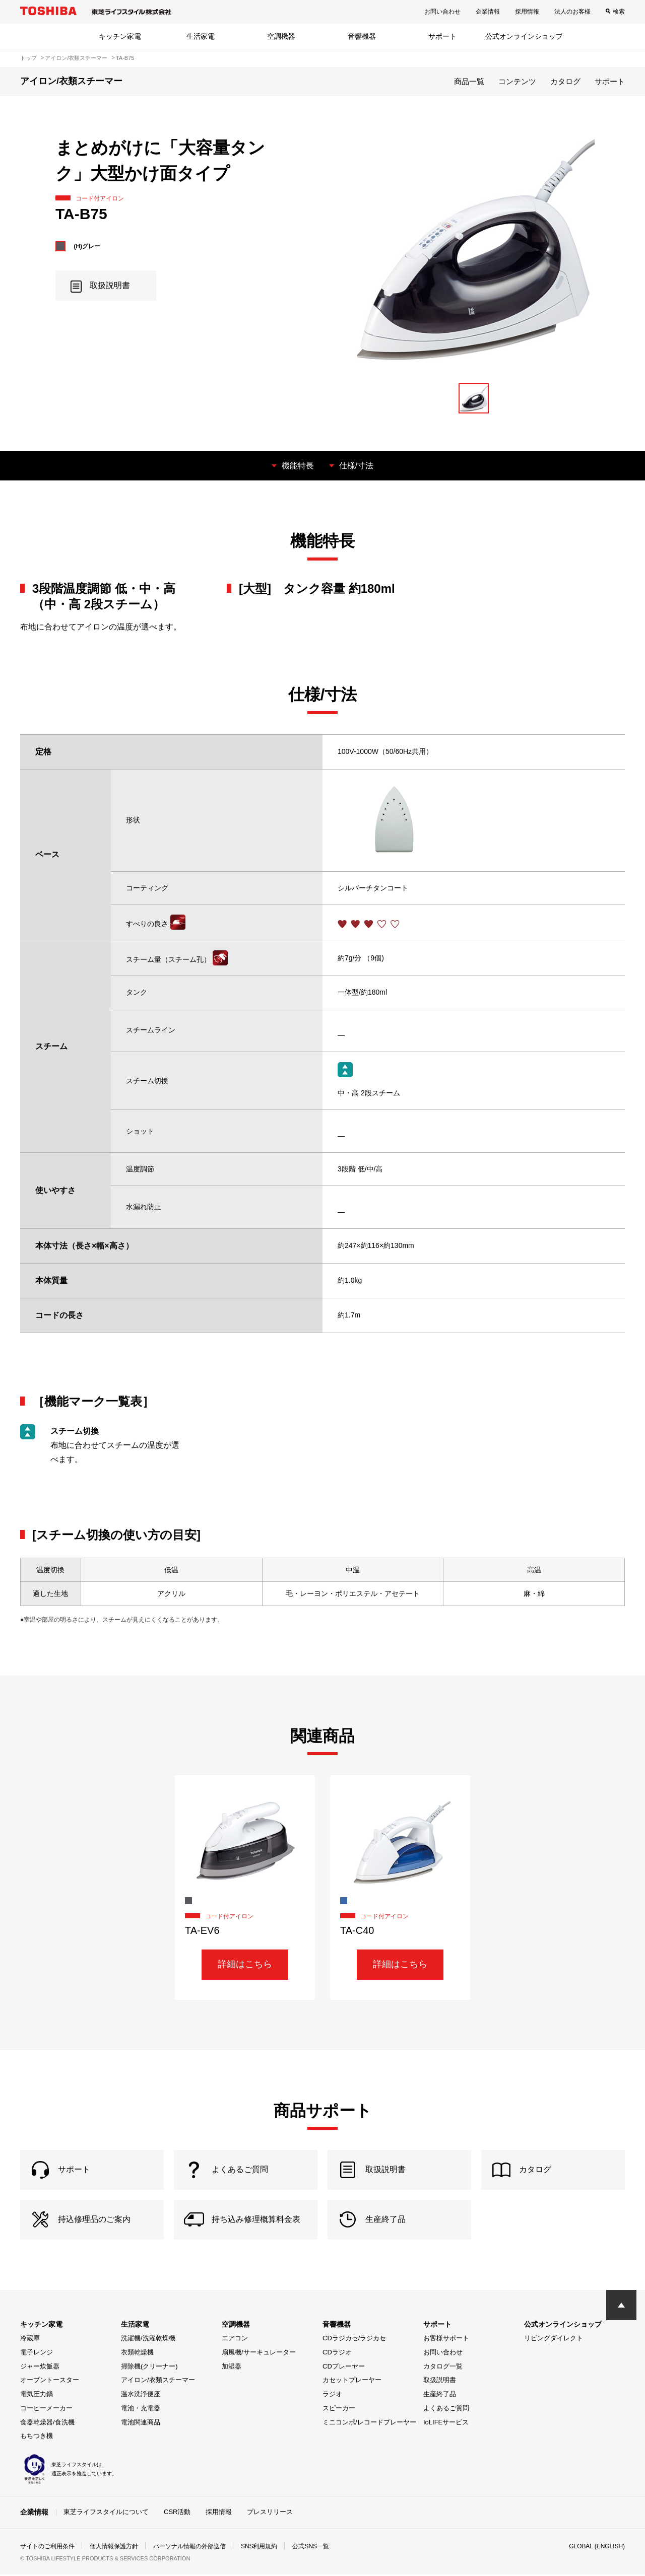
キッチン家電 (120, 36)
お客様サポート (446, 2339)
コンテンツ (517, 81)
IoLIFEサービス (446, 2423)
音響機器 (362, 36)
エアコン (235, 2339)
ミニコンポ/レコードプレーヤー (369, 2423)
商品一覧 (469, 81)
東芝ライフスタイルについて (106, 2513)
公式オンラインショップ (524, 36)
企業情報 (488, 11)
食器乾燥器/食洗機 (47, 2423)
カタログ (565, 81)
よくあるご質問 (446, 2409)
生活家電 (200, 36)
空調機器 (281, 36)
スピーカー (338, 2409)
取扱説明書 (439, 2381)
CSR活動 (177, 2513)
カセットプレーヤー (351, 2381)
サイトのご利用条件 (47, 2547)
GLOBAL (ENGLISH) (596, 2547)
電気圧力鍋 (36, 2395)
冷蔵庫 (30, 2339)
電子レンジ (36, 2353)
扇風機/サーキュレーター (259, 2353)
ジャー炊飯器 (39, 2368)
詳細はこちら (245, 1964)
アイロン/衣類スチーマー (158, 2381)
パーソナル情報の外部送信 (189, 2547)
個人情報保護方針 (114, 2547)
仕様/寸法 (356, 465)
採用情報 (527, 11)
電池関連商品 (140, 2423)
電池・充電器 (140, 2409)
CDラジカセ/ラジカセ (354, 2339)
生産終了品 (439, 2395)
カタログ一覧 (443, 2368)
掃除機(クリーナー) (149, 2368)
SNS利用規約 (259, 2547)
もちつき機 (36, 2437)
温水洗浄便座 (140, 2395)
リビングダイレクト (553, 2339)
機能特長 (298, 465)
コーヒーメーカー (46, 2409)
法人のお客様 (572, 11)
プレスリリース (270, 2513)
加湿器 (231, 2368)
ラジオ (332, 2395)
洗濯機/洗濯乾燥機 (148, 2339)
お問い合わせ (442, 11)
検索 (619, 11)
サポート (442, 36)
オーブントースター (49, 2381)
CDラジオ (337, 2353)
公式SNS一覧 (311, 2547)
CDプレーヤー (343, 2368)
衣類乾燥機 (137, 2353)
